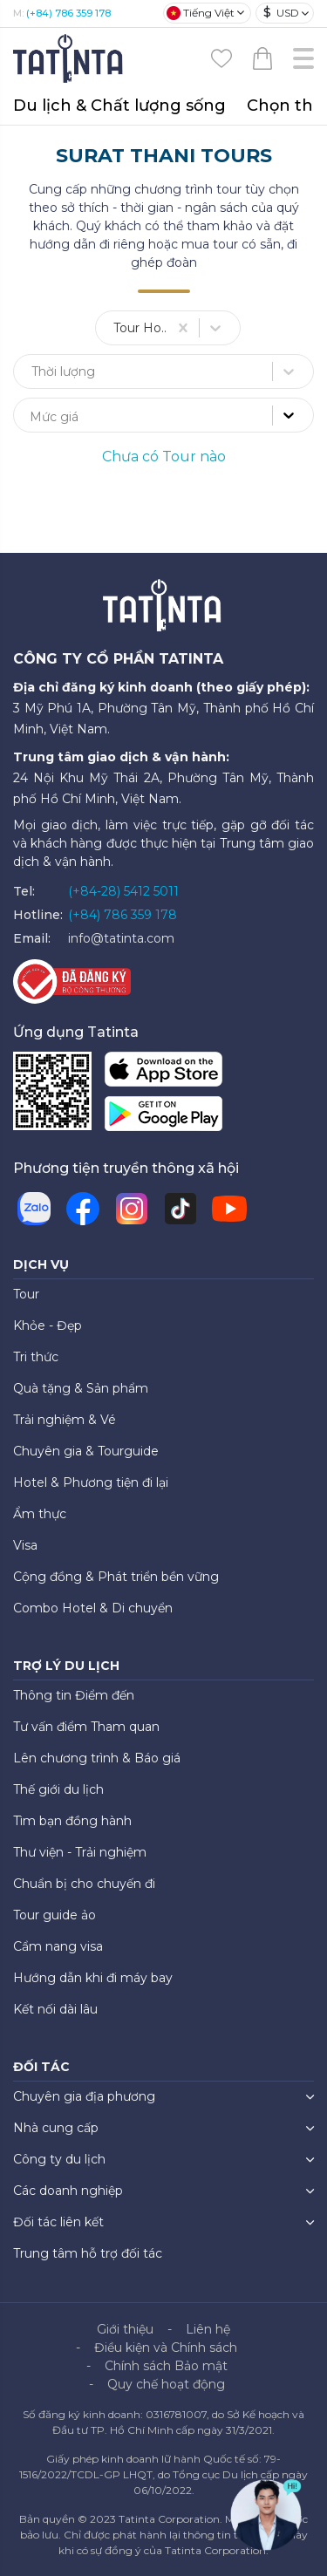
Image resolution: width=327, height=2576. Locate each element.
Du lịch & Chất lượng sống (119, 105)
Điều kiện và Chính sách (165, 2347)
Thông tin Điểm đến (73, 1695)
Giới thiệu (125, 2329)
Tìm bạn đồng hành (72, 1821)
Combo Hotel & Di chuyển (93, 1608)
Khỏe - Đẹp (47, 1325)
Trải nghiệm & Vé (64, 1420)
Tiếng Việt (201, 13)
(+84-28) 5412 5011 (123, 891)
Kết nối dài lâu (55, 2009)
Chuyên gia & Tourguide (86, 1451)
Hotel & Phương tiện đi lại (90, 1482)
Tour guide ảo (54, 1915)
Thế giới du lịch (58, 1789)
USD (281, 12)
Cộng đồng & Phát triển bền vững (116, 1576)
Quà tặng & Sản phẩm (80, 1388)
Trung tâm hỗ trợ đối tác (87, 2253)
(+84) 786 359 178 (68, 13)
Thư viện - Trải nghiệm (79, 1852)
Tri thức (35, 1357)
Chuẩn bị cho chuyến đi (84, 1883)
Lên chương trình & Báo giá (97, 1758)
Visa (25, 1545)
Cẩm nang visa (58, 1946)
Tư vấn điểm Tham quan (86, 1726)
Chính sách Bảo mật (166, 2366)
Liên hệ (208, 2329)
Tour (26, 1294)
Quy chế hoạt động (166, 2384)
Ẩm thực (39, 1514)
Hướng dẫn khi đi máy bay (93, 1978)
